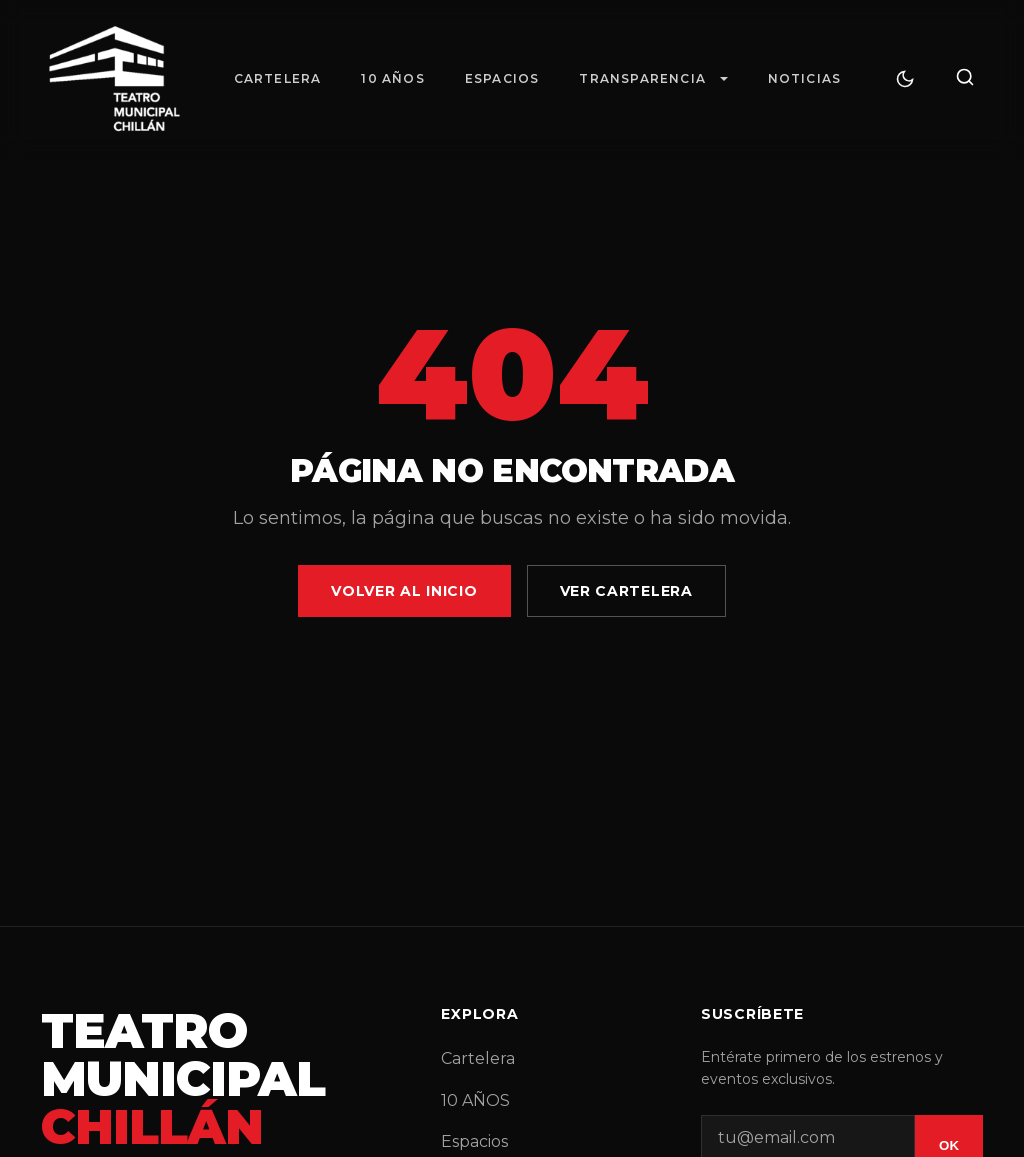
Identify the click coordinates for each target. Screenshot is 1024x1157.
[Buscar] (965, 78)
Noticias (805, 78)
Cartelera (278, 78)
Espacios (502, 78)
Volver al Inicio (404, 591)
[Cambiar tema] (905, 79)
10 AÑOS (392, 78)
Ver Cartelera (626, 591)
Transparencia (642, 78)
